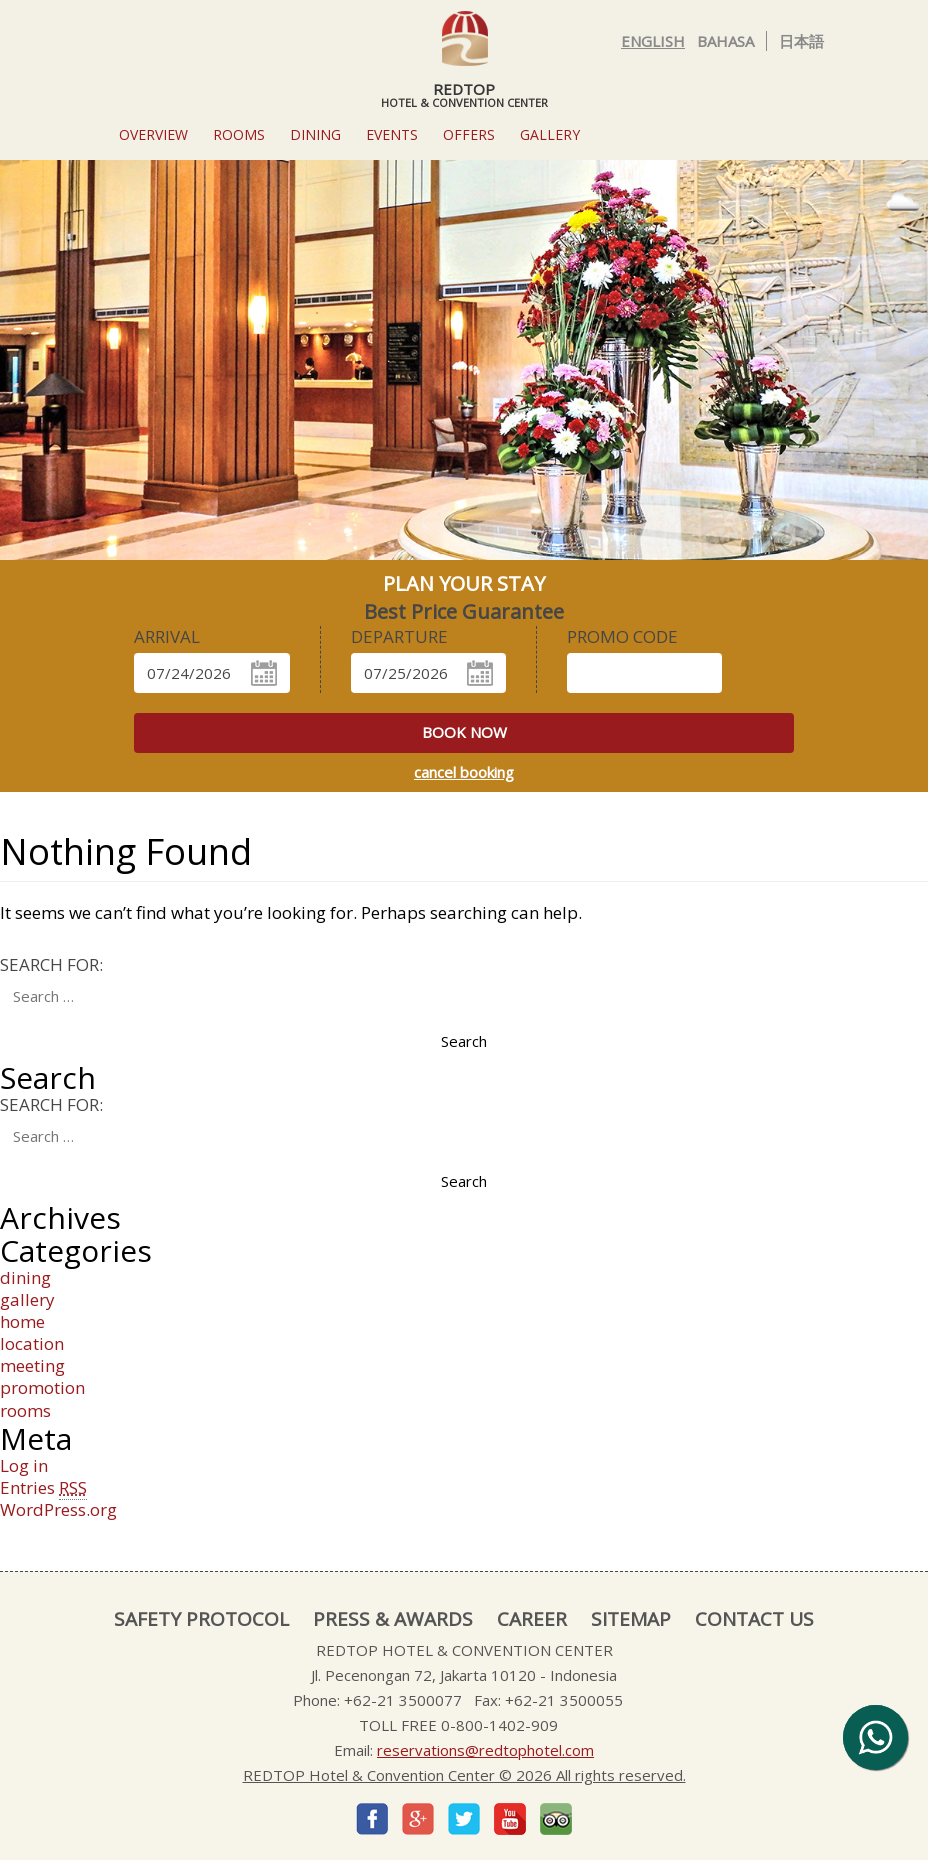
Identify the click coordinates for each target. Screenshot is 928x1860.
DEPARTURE (399, 637)
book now (464, 732)
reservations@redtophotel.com (485, 1750)
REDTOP (464, 59)
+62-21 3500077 (403, 1700)
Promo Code (622, 637)
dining (25, 1277)
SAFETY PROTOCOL (201, 1619)
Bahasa (725, 41)
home (22, 1321)
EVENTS (392, 134)
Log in (24, 1465)
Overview (153, 134)
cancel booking (464, 772)
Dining (315, 134)
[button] (78, 381)
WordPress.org (58, 1509)
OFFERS (469, 134)
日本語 (801, 41)
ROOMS (239, 134)
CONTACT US (754, 1619)
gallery (27, 1299)
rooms (25, 1410)
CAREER (532, 1619)
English (653, 41)
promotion (42, 1387)
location (32, 1343)
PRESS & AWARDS (393, 1619)
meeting (32, 1365)
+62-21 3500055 (564, 1700)
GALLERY (550, 134)
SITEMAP (631, 1619)
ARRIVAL (167, 637)
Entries (43, 1488)
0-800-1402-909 (499, 1725)
